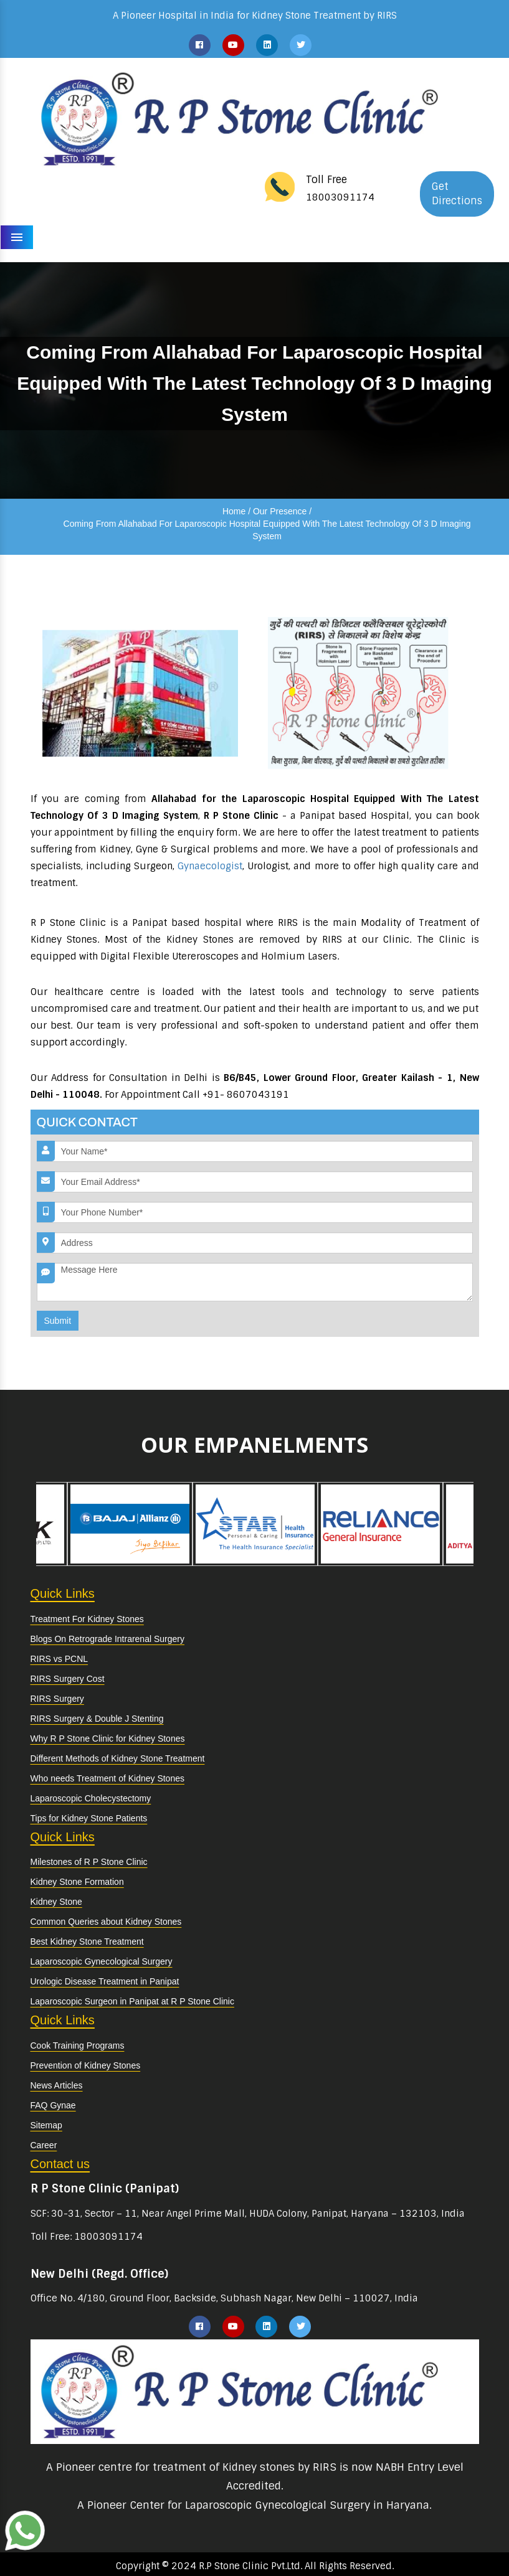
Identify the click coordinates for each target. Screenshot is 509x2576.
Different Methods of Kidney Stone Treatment (118, 1758)
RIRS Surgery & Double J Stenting (97, 1719)
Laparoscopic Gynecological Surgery (102, 1961)
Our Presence (280, 511)
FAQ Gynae (53, 2105)
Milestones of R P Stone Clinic (89, 1862)
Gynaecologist (210, 866)
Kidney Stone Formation (77, 1882)
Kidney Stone (56, 1902)
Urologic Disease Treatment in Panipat (105, 1981)
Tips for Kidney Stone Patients (89, 1818)
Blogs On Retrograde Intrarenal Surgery (107, 1639)
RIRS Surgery (57, 1699)
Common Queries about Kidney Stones (106, 1922)
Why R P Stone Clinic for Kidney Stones (108, 1738)
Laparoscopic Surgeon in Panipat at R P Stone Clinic (132, 2001)
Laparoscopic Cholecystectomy (91, 1798)
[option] (130, 1524)
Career (44, 2145)
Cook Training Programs (78, 2045)
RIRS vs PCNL (59, 1659)
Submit (58, 1321)
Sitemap (46, 2125)
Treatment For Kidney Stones (87, 1619)
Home (233, 511)
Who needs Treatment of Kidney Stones (107, 1778)
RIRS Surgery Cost (68, 1679)
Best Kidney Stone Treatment (87, 1941)
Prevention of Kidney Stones (86, 2065)
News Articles (57, 2085)
